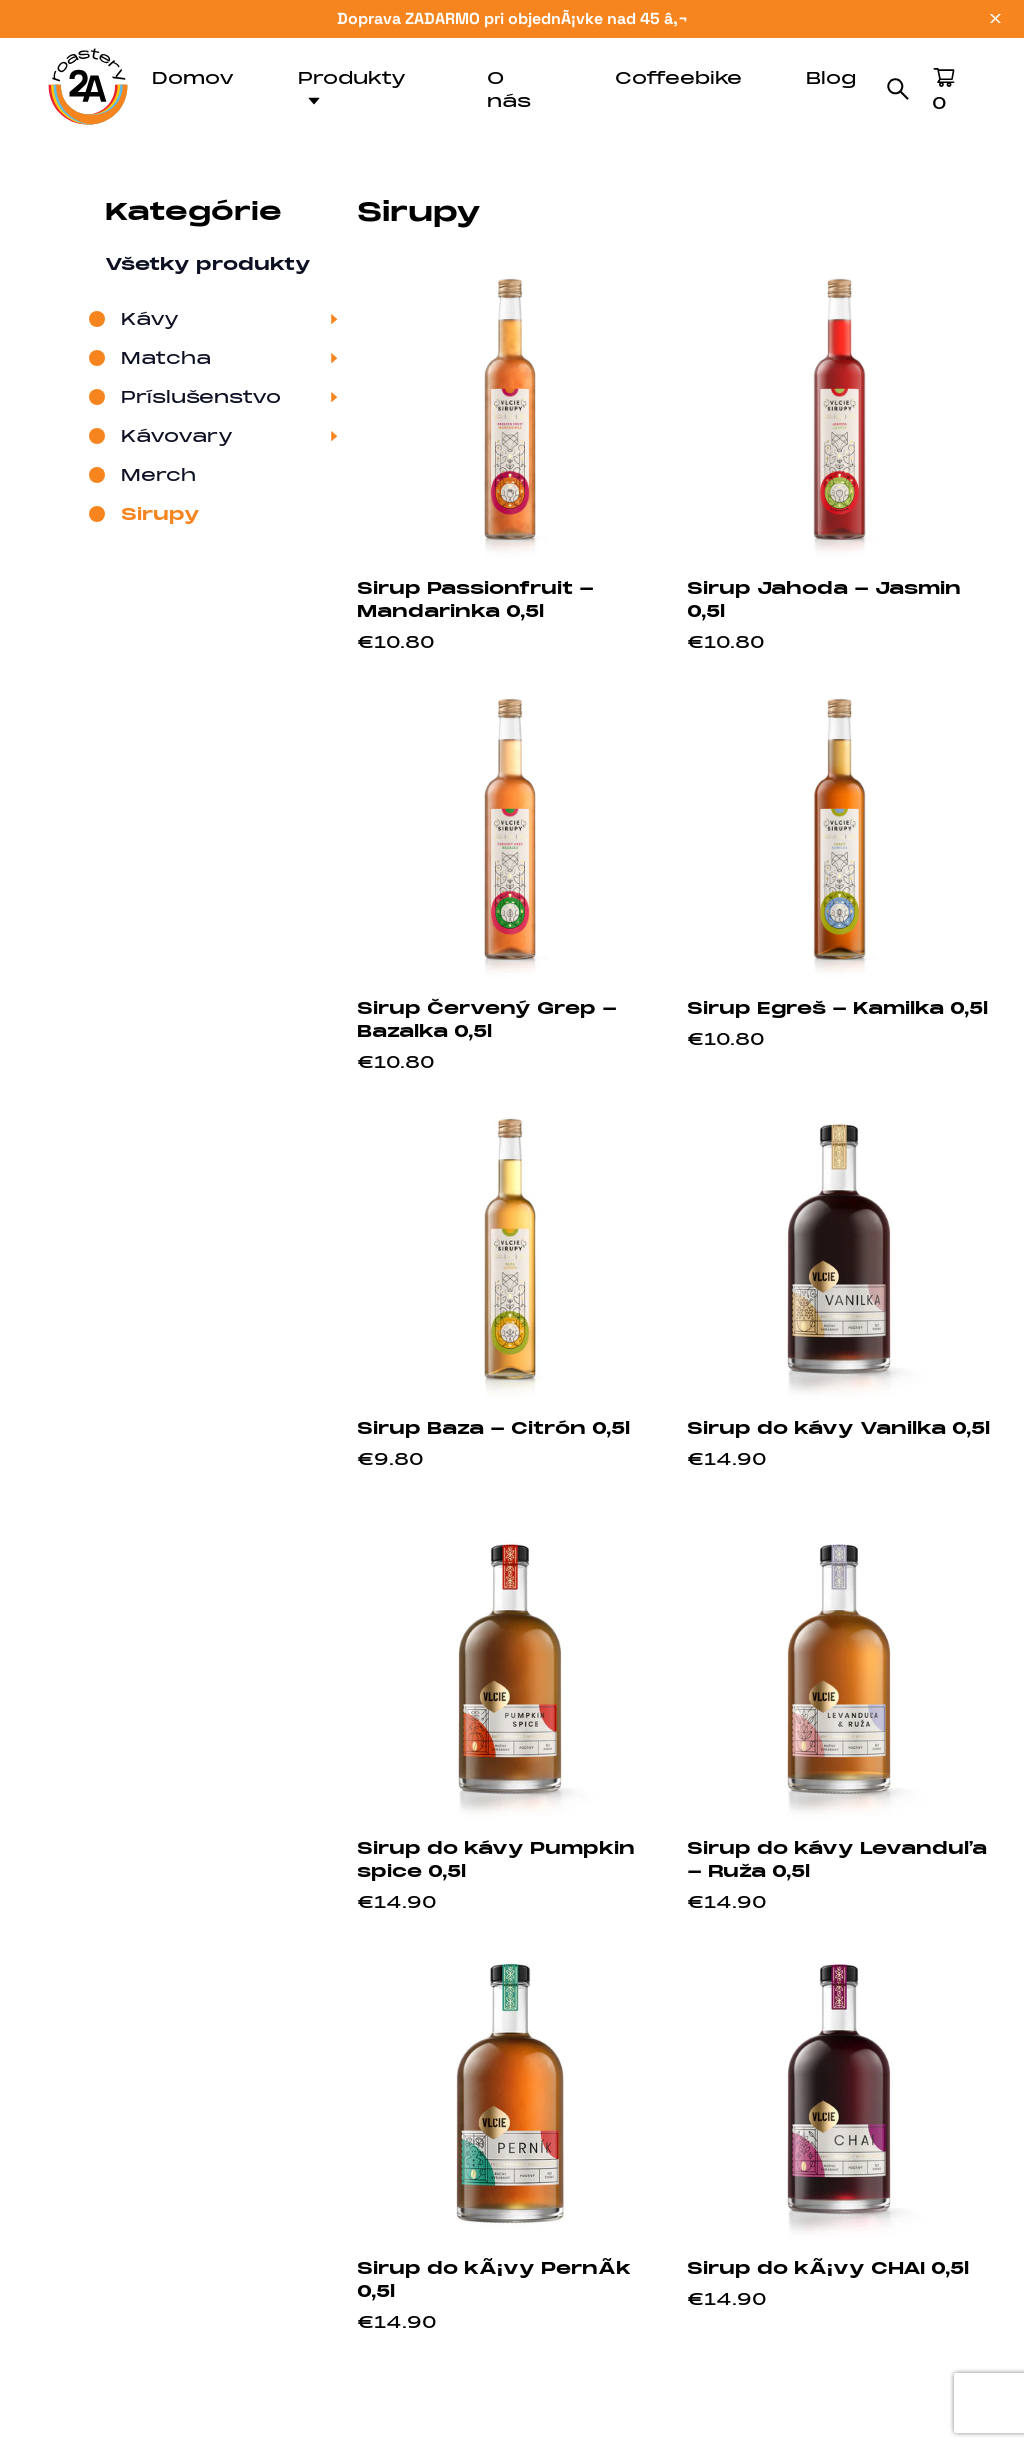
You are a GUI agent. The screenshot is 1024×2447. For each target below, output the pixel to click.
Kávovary (231, 436)
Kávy (231, 319)
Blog (831, 78)
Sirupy (160, 514)
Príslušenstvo (231, 397)
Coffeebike (678, 78)
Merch (158, 475)
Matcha (231, 358)
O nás (509, 90)
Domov (193, 78)
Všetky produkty (208, 264)
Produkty (352, 88)
